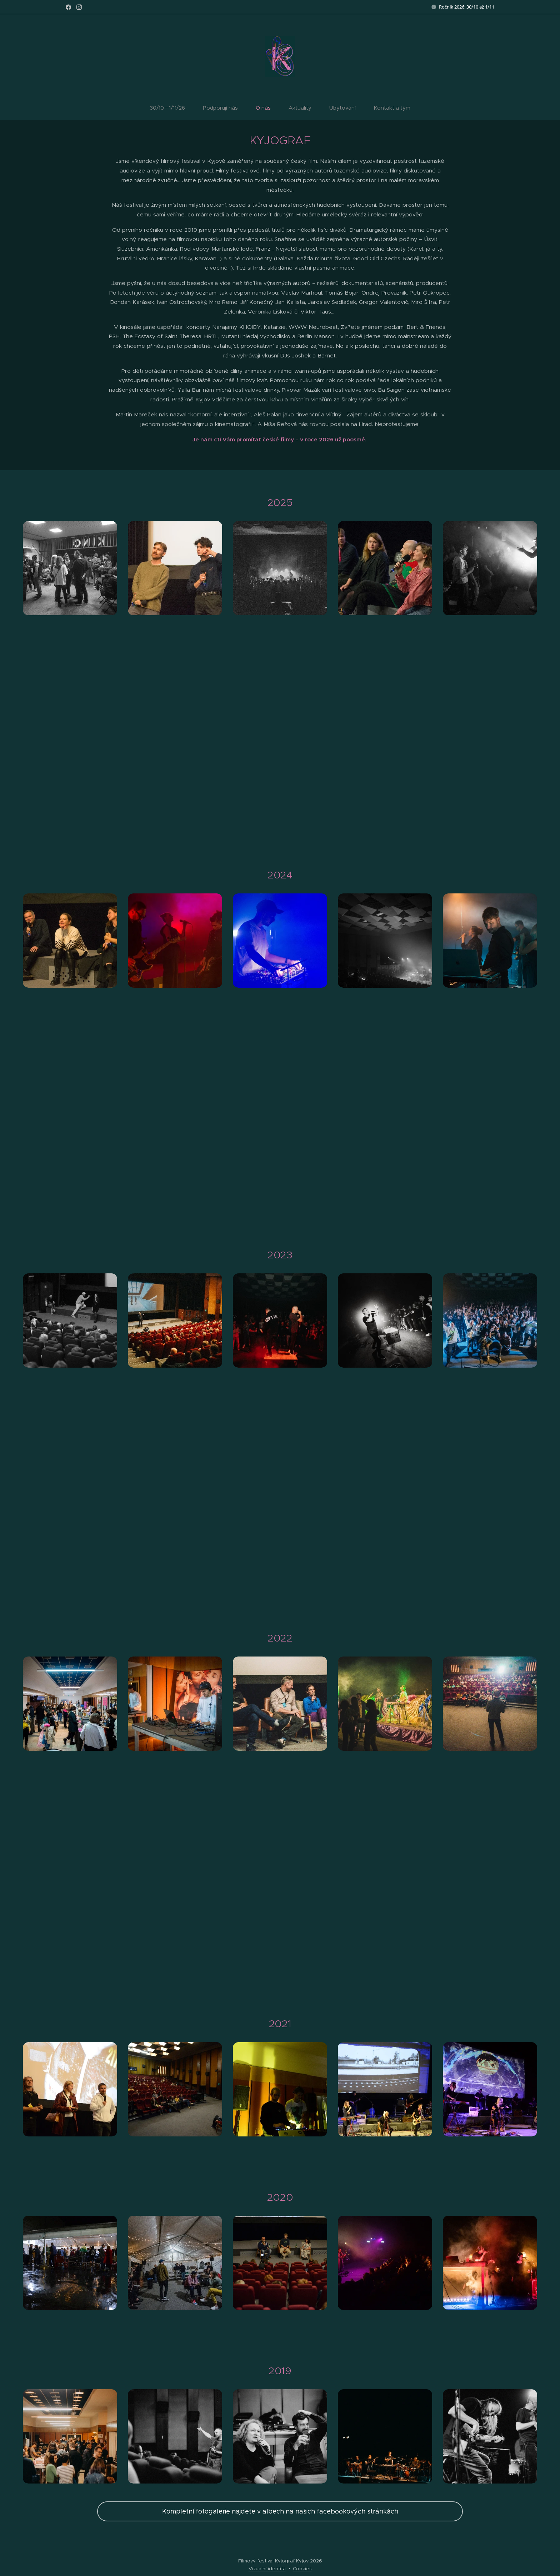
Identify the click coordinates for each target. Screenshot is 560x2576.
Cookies (302, 2569)
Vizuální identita (267, 2569)
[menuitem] (239, 108)
